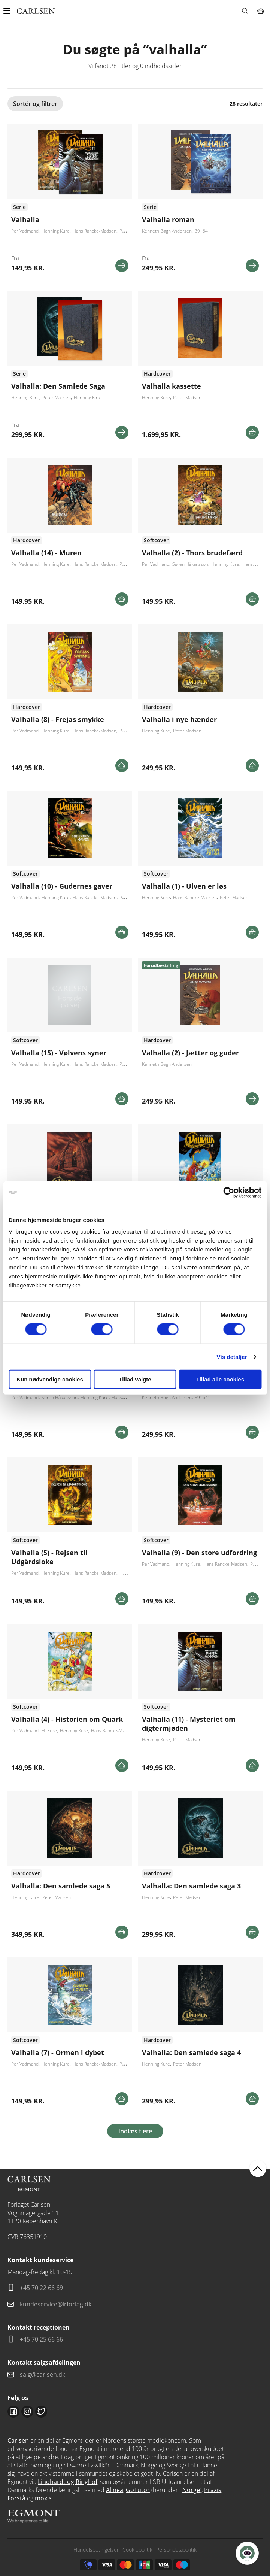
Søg (244, 11)
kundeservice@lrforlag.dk (55, 2304)
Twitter (41, 2412)
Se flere (69, 201)
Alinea (114, 2490)
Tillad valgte (135, 1379)
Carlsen (18, 2440)
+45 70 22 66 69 (41, 2288)
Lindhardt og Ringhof (67, 2482)
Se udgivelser (69, 534)
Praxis (212, 2490)
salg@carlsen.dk (43, 2374)
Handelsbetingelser (96, 2549)
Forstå (16, 2498)
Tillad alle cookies (220, 1379)
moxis (43, 2498)
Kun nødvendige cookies (49, 1379)
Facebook (13, 2412)
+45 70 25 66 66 (41, 2339)
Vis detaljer (232, 1356)
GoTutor (138, 2490)
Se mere (121, 265)
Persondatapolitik (176, 2549)
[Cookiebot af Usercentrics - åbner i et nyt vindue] (228, 1192)
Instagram (27, 2412)
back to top (257, 2168)
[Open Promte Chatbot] (247, 2553)
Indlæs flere (135, 2131)
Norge (191, 2490)
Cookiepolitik (137, 2549)
